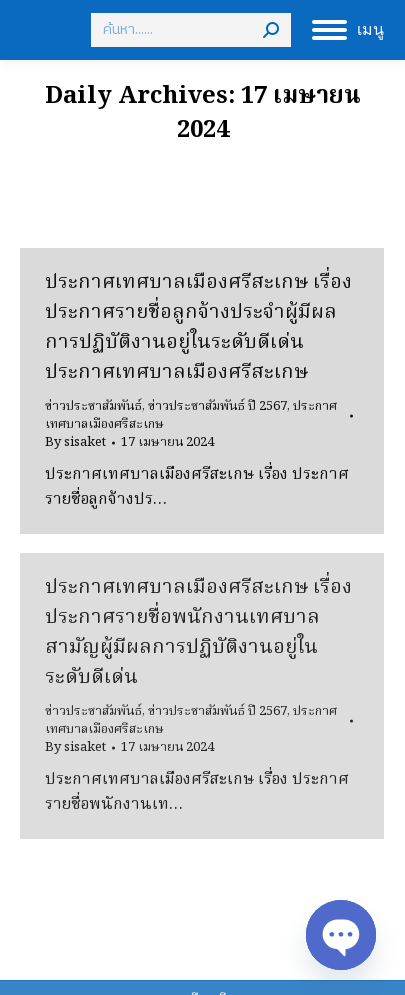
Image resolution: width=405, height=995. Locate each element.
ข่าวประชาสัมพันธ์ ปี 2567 (217, 406)
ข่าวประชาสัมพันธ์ (93, 406)
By (75, 443)
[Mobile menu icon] (348, 30)
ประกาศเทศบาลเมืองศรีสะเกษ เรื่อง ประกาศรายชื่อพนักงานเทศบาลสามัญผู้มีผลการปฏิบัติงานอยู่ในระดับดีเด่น (198, 633)
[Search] (191, 30)
